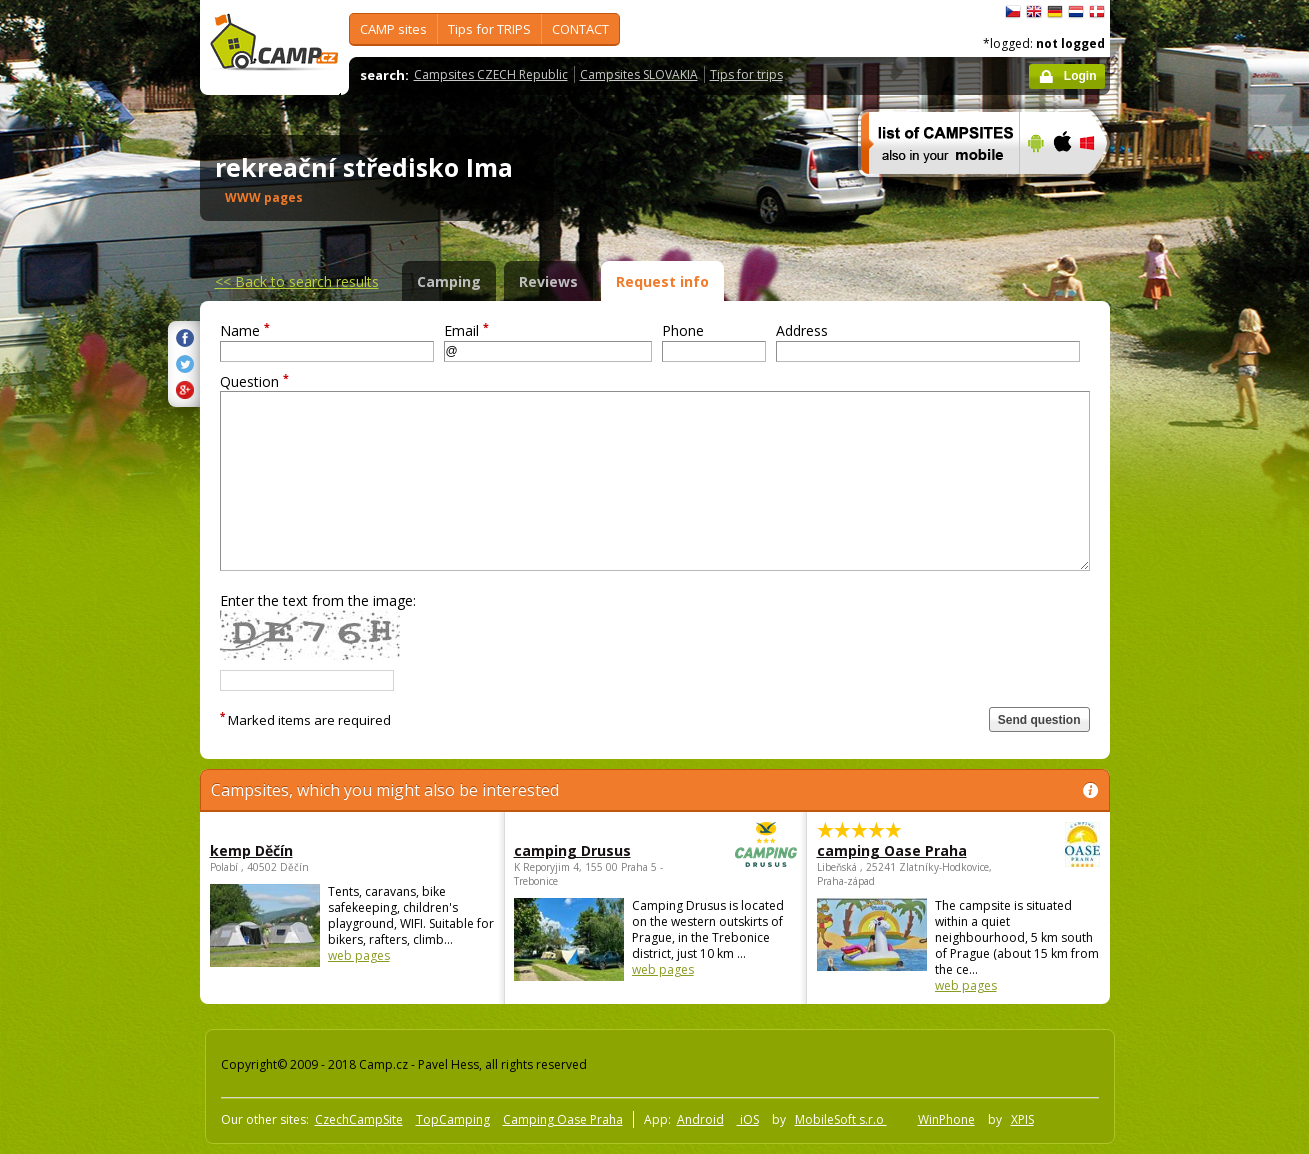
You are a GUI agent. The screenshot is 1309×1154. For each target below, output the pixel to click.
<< (297, 281)
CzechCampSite (359, 1119)
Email (466, 330)
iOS (748, 1119)
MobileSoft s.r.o (841, 1119)
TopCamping (453, 1119)
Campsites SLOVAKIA (639, 74)
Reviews (548, 281)
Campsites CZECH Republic (491, 74)
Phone (683, 330)
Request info (662, 281)
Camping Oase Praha (563, 1119)
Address (802, 330)
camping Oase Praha (903, 850)
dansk (1097, 12)
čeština (1013, 12)
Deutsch (1055, 12)
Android (700, 1119)
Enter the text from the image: (318, 600)
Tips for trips (746, 74)
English (1034, 12)
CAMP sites (393, 29)
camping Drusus (600, 850)
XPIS (1022, 1119)
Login (1080, 76)
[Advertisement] (1194, 601)
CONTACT (580, 29)
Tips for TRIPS (489, 29)
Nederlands (1076, 12)
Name (245, 330)
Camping (449, 281)
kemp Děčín (251, 850)
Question (254, 381)
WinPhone (946, 1119)
